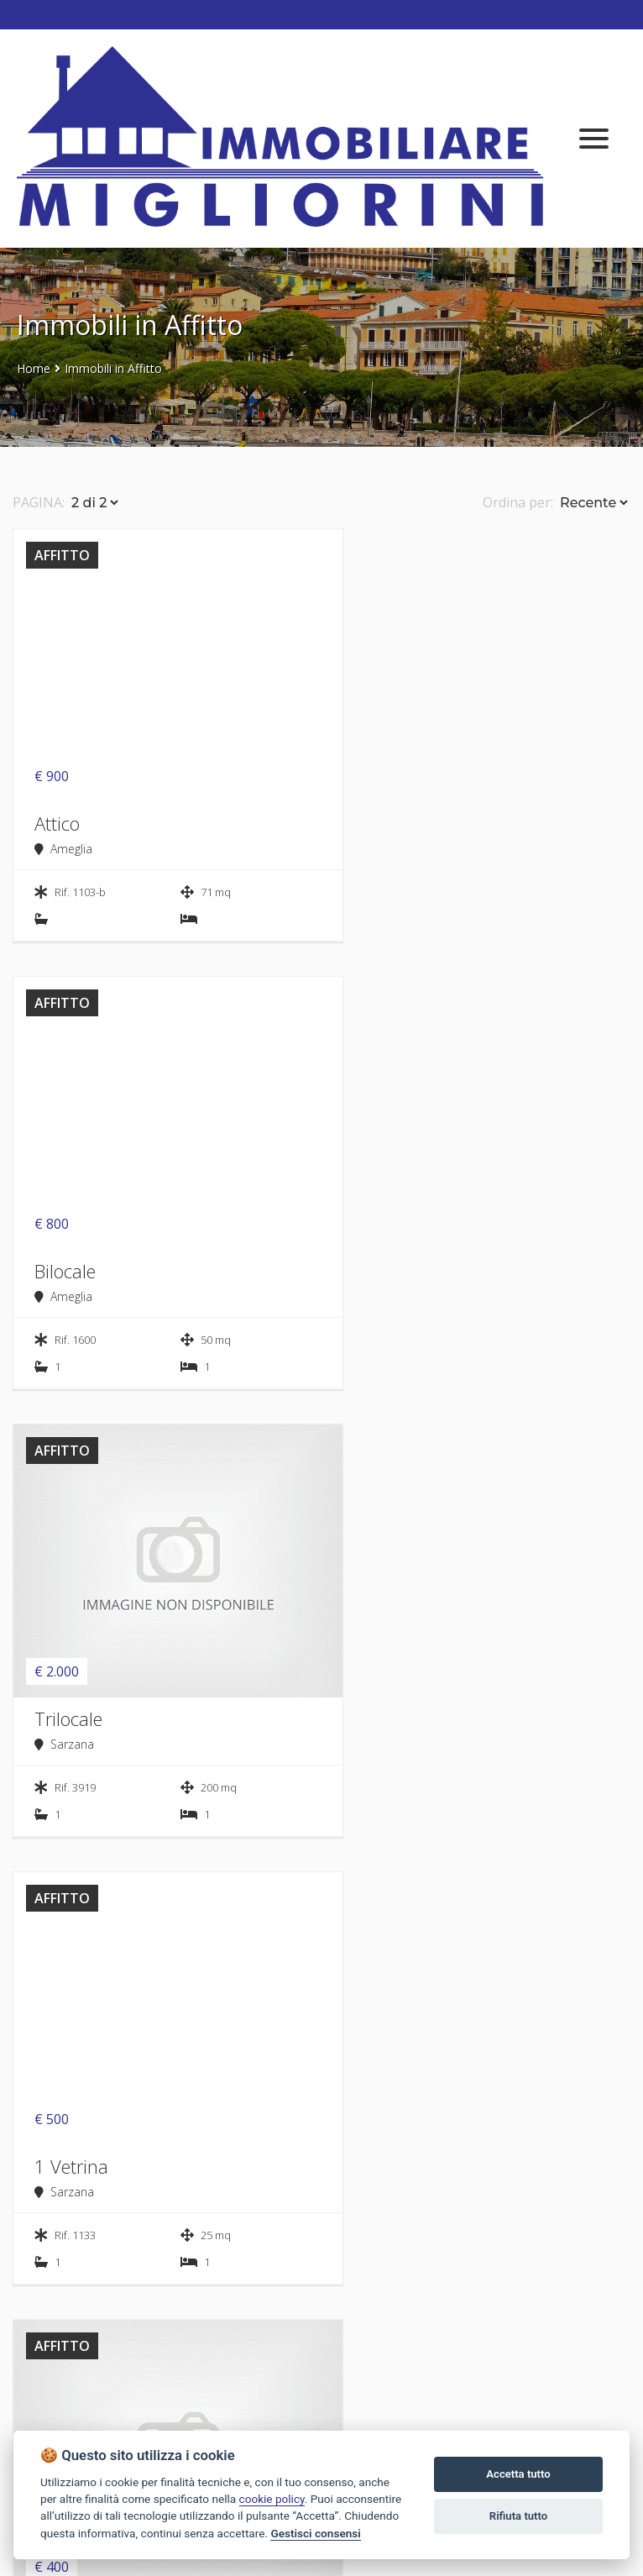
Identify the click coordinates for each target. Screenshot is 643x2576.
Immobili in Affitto (113, 368)
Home (33, 368)
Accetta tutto (518, 2474)
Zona (361, 2020)
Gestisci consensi (315, 2533)
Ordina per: (518, 502)
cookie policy (272, 2498)
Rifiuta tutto (518, 2516)
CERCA (163, 2147)
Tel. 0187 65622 (64, 2421)
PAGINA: (39, 502)
